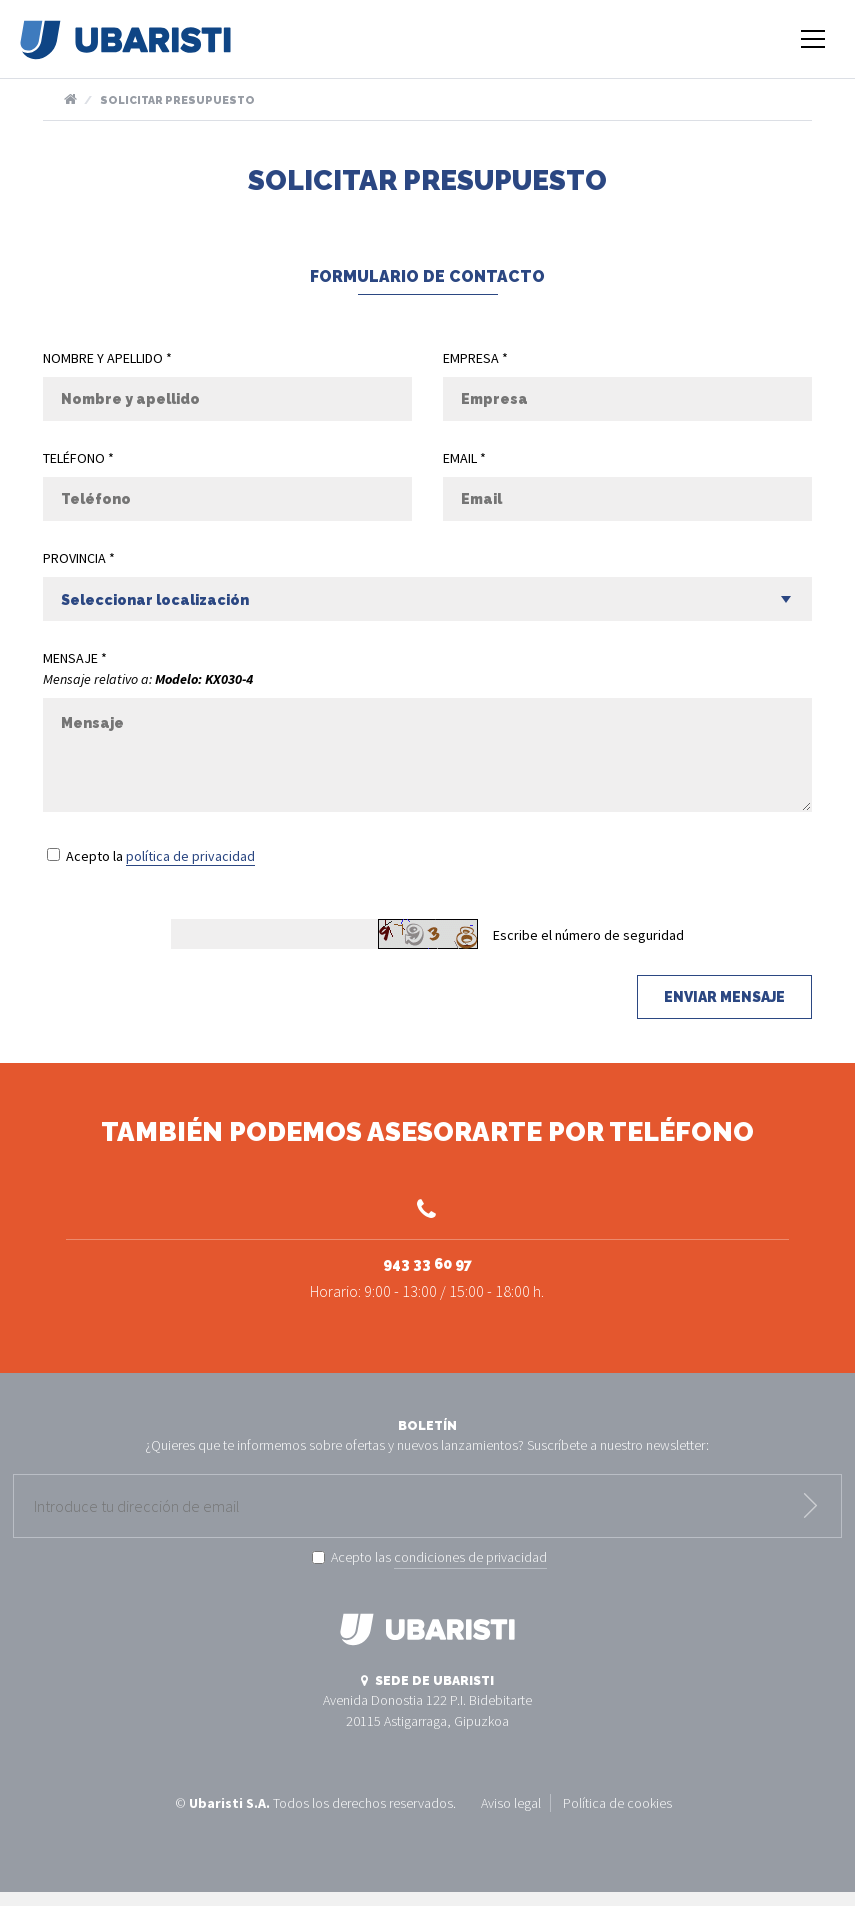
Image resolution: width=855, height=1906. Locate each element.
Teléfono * (78, 458)
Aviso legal (511, 1816)
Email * (464, 458)
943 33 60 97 (427, 1247)
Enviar (810, 1519)
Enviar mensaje (724, 997)
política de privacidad (190, 856)
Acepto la (160, 856)
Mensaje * (75, 658)
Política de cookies (617, 1816)
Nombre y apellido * (107, 358)
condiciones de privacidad (470, 1571)
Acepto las (439, 1572)
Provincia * (79, 558)
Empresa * (475, 358)
